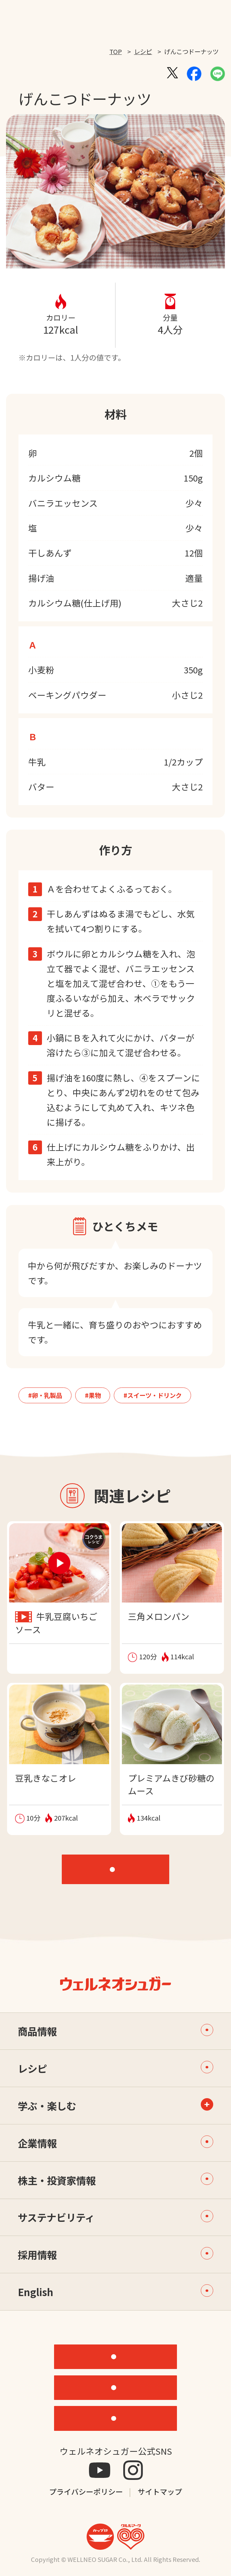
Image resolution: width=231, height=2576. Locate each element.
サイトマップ (160, 2491)
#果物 (93, 1395)
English (115, 2291)
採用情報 (115, 2254)
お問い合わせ (120, 2417)
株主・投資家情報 (115, 2180)
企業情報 (115, 2142)
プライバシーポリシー (86, 2491)
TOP (115, 51)
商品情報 (115, 2031)
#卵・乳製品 (45, 1395)
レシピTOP (121, 1869)
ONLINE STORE (120, 2387)
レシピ (143, 51)
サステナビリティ (115, 2217)
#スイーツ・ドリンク (153, 1395)
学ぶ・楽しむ (47, 2106)
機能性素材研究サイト (120, 2356)
